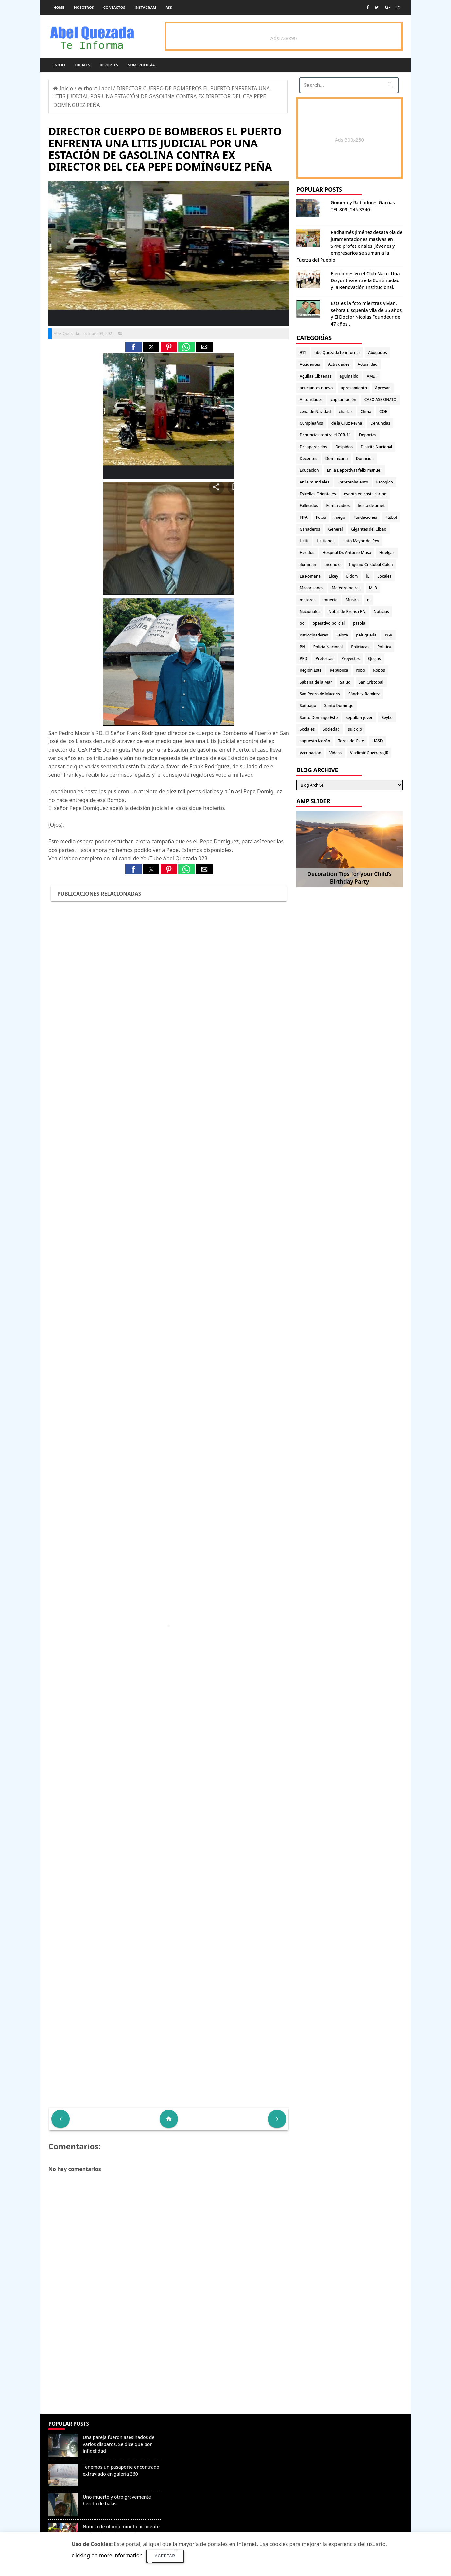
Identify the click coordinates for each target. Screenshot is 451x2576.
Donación (364, 458)
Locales (82, 64)
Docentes (308, 458)
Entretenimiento (353, 482)
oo (302, 623)
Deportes (109, 64)
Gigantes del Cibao (368, 529)
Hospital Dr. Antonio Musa (346, 552)
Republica (339, 670)
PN (302, 647)
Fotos (321, 517)
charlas (345, 411)
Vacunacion (310, 752)
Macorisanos (311, 588)
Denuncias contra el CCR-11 (325, 435)
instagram (145, 7)
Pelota (342, 635)
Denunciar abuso (194, 2430)
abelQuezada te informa (337, 352)
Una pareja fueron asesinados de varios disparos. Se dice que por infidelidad (119, 2444)
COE (383, 411)
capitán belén (343, 399)
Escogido (384, 482)
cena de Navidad (315, 411)
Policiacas (360, 647)
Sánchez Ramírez (364, 694)
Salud (345, 682)
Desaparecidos (313, 446)
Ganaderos (310, 529)
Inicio (59, 64)
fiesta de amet (371, 505)
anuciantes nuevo (316, 388)
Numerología (141, 64)
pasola (359, 623)
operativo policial (329, 623)
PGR (388, 635)
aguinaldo (349, 376)
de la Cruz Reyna (346, 423)
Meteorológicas (346, 588)
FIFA (304, 517)
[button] (133, 347)
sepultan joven (359, 717)
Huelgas (387, 552)
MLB (373, 588)
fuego (339, 517)
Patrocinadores (314, 635)
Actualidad (368, 364)
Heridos (307, 552)
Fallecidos (309, 505)
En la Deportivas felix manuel (354, 470)
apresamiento (354, 388)
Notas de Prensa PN (347, 611)
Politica (384, 647)
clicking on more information (107, 2555)
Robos (379, 670)
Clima (366, 411)
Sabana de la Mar (316, 682)
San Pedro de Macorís (320, 694)
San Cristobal (371, 682)
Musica (352, 599)
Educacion (309, 470)
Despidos (344, 446)
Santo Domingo (339, 705)
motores (307, 599)
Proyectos (350, 658)
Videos (335, 752)
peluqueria (366, 635)
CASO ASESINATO (380, 399)
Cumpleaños (311, 423)
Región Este (310, 670)
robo (360, 670)
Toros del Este (351, 741)
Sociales (307, 729)
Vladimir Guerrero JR (369, 752)
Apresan (382, 388)
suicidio (355, 729)
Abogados (377, 352)
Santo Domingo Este (319, 717)
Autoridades (311, 399)
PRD (303, 658)
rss (168, 7)
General (335, 529)
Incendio (332, 564)
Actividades (339, 364)
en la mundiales (314, 482)
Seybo (386, 717)
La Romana (310, 576)
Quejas (374, 658)
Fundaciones (365, 517)
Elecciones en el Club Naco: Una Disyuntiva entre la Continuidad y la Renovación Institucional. (365, 280)
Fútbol (391, 517)
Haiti (304, 541)
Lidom (352, 576)
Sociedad (331, 729)
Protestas (324, 658)
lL (367, 576)
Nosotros (84, 7)
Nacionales (310, 611)
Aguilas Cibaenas (315, 376)
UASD (377, 741)
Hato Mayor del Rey (361, 541)
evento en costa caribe (365, 494)
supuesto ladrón (315, 741)
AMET (372, 376)
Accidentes (310, 364)
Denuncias (380, 423)
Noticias (381, 611)
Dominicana (336, 458)
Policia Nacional (328, 647)
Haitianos (325, 541)
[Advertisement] (168, 2366)
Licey (333, 576)
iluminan (308, 564)
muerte (330, 599)
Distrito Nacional (376, 446)
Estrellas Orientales (318, 494)
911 (303, 352)
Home (58, 7)
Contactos (114, 7)
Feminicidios (338, 505)
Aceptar (165, 2556)
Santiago (308, 705)
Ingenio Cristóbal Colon (371, 564)
